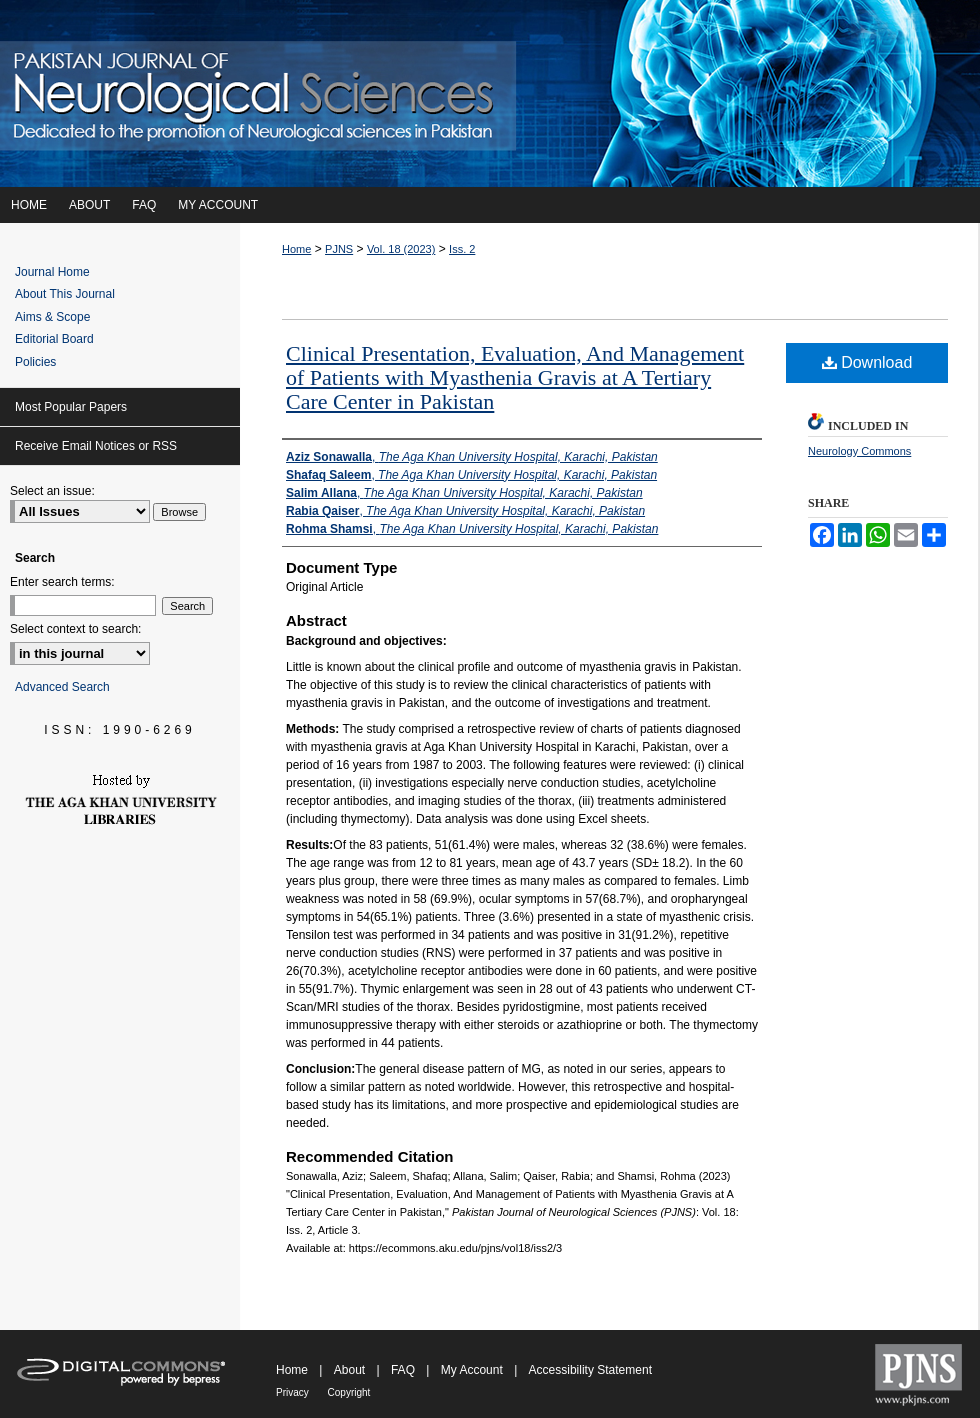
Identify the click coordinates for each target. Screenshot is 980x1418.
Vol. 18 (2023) (401, 249)
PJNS (339, 249)
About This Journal (65, 294)
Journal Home (52, 272)
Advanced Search (62, 687)
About (351, 1370)
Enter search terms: (62, 582)
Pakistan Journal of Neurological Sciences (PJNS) (490, 93)
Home (296, 249)
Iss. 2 (462, 249)
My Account (473, 1370)
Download (867, 362)
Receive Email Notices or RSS (96, 446)
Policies (35, 362)
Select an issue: (52, 491)
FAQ (404, 1370)
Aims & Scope (52, 317)
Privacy (294, 1392)
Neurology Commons (859, 451)
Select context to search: (75, 629)
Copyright (349, 1392)
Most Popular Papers (71, 407)
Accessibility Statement (590, 1370)
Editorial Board (54, 339)
